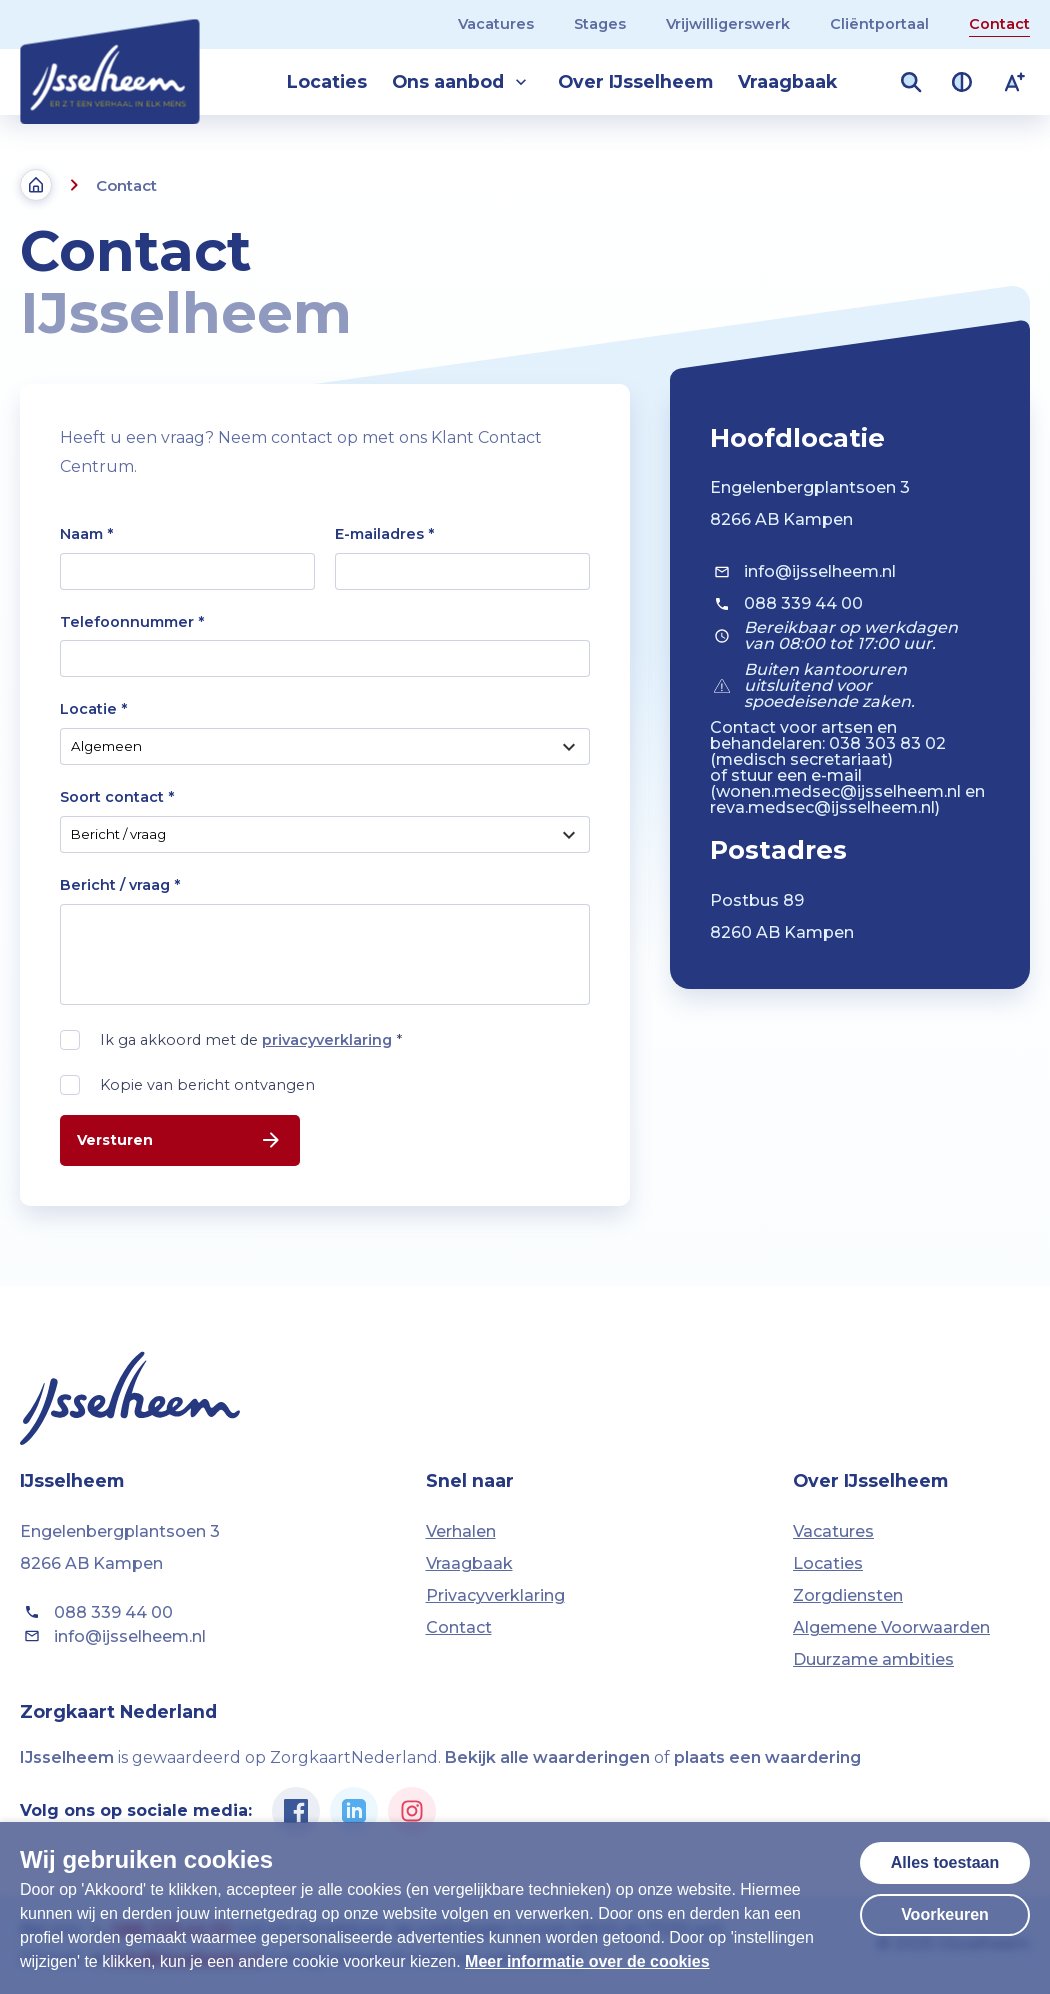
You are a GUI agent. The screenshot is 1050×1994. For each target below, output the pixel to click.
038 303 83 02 (887, 743)
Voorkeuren (945, 1914)
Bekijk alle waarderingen (547, 1757)
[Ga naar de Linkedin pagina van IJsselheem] (354, 1811)
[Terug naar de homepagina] (36, 185)
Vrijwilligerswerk (728, 24)
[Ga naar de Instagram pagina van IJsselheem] (412, 1811)
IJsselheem (67, 1757)
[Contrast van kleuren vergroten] (962, 82)
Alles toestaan (945, 1862)
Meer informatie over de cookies (587, 1961)
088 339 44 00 (786, 604)
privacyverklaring (327, 1040)
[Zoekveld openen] (911, 82)
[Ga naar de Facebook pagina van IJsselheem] (296, 1811)
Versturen (180, 1140)
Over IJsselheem (635, 81)
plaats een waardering (767, 1757)
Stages (600, 24)
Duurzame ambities (873, 1659)
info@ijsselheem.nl (803, 572)
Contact (999, 24)
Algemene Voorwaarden (891, 1627)
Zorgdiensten (848, 1595)
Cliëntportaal (879, 24)
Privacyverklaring (495, 1595)
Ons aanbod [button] (462, 82)
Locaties (327, 81)
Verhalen (461, 1531)
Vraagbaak (787, 81)
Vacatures (496, 24)
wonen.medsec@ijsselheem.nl (838, 791)
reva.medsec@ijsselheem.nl (822, 807)
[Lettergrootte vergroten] (1015, 82)
